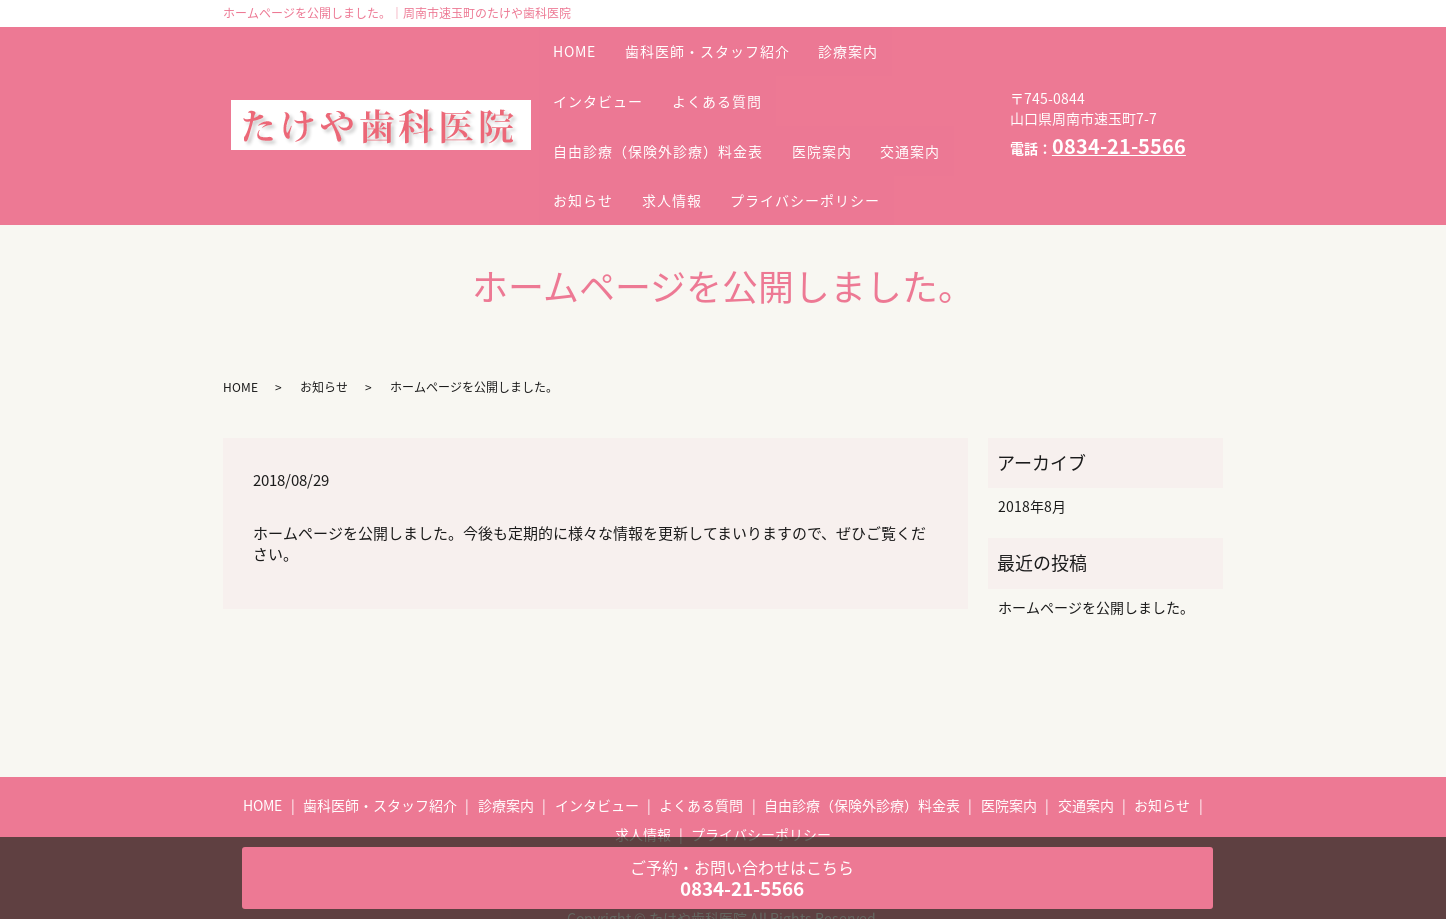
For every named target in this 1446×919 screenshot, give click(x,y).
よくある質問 (737, 70)
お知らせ (692, 129)
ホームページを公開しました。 (1096, 555)
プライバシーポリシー (635, 158)
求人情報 (794, 129)
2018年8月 (1032, 455)
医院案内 (842, 100)
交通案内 (590, 129)
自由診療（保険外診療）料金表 (665, 100)
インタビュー (605, 70)
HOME (581, 41)
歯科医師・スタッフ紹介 (727, 41)
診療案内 (882, 41)
